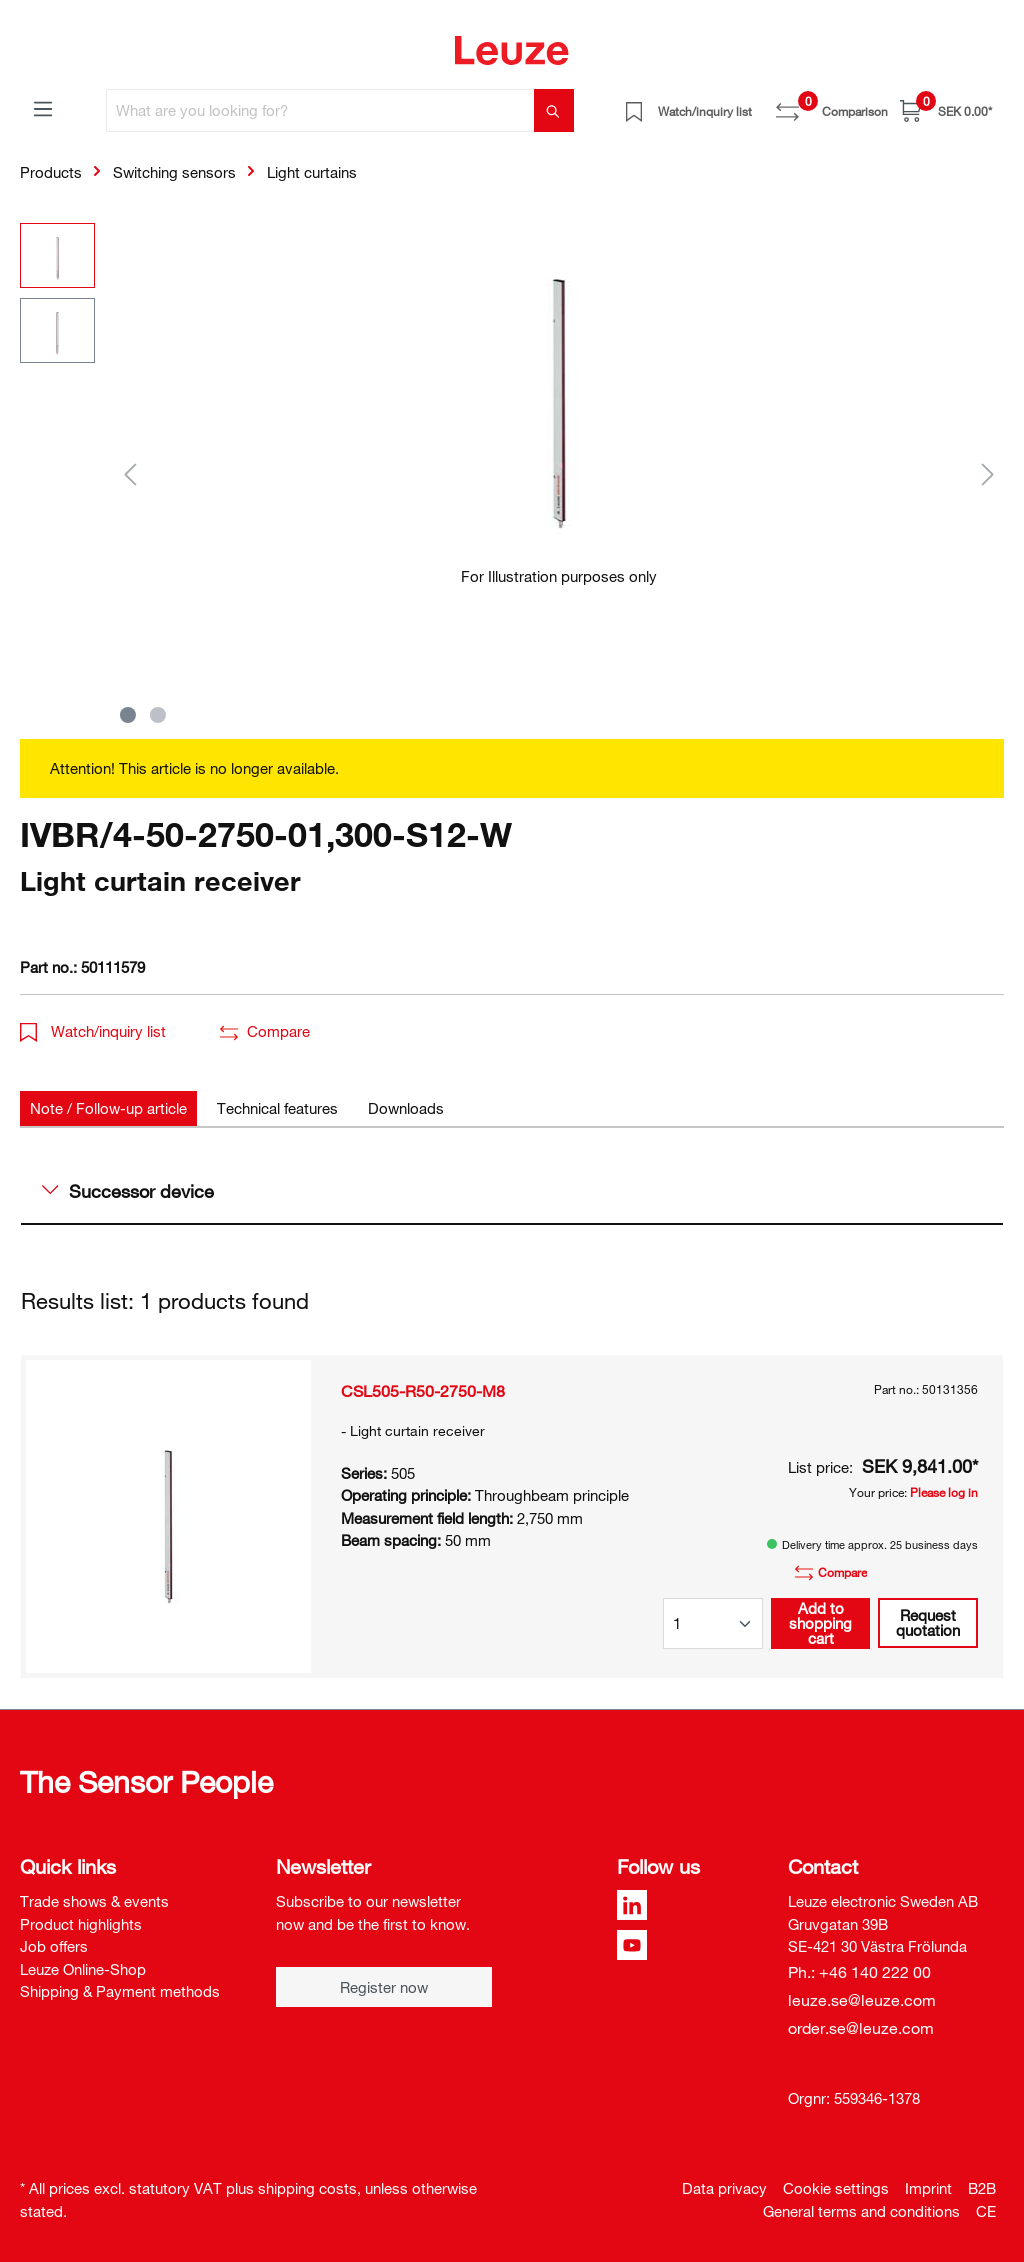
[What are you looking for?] (320, 110)
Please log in (944, 1492)
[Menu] (43, 108)
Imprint (928, 2188)
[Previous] (130, 473)
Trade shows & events (94, 1901)
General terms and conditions (861, 2211)
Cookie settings (836, 2188)
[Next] (988, 473)
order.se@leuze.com (861, 2028)
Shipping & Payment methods (120, 1991)
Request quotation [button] (928, 1622)
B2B (982, 2188)
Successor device (128, 1191)
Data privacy (724, 2188)
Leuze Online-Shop (83, 1969)
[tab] (108, 1108)
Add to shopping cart (820, 1623)
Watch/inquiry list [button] (93, 1031)
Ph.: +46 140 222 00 (859, 1972)
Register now (384, 1987)
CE (986, 2211)
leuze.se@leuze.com (862, 2000)
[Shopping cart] (946, 110)
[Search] (554, 110)
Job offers (54, 1946)
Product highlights (81, 1924)
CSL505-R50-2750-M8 (423, 1391)
